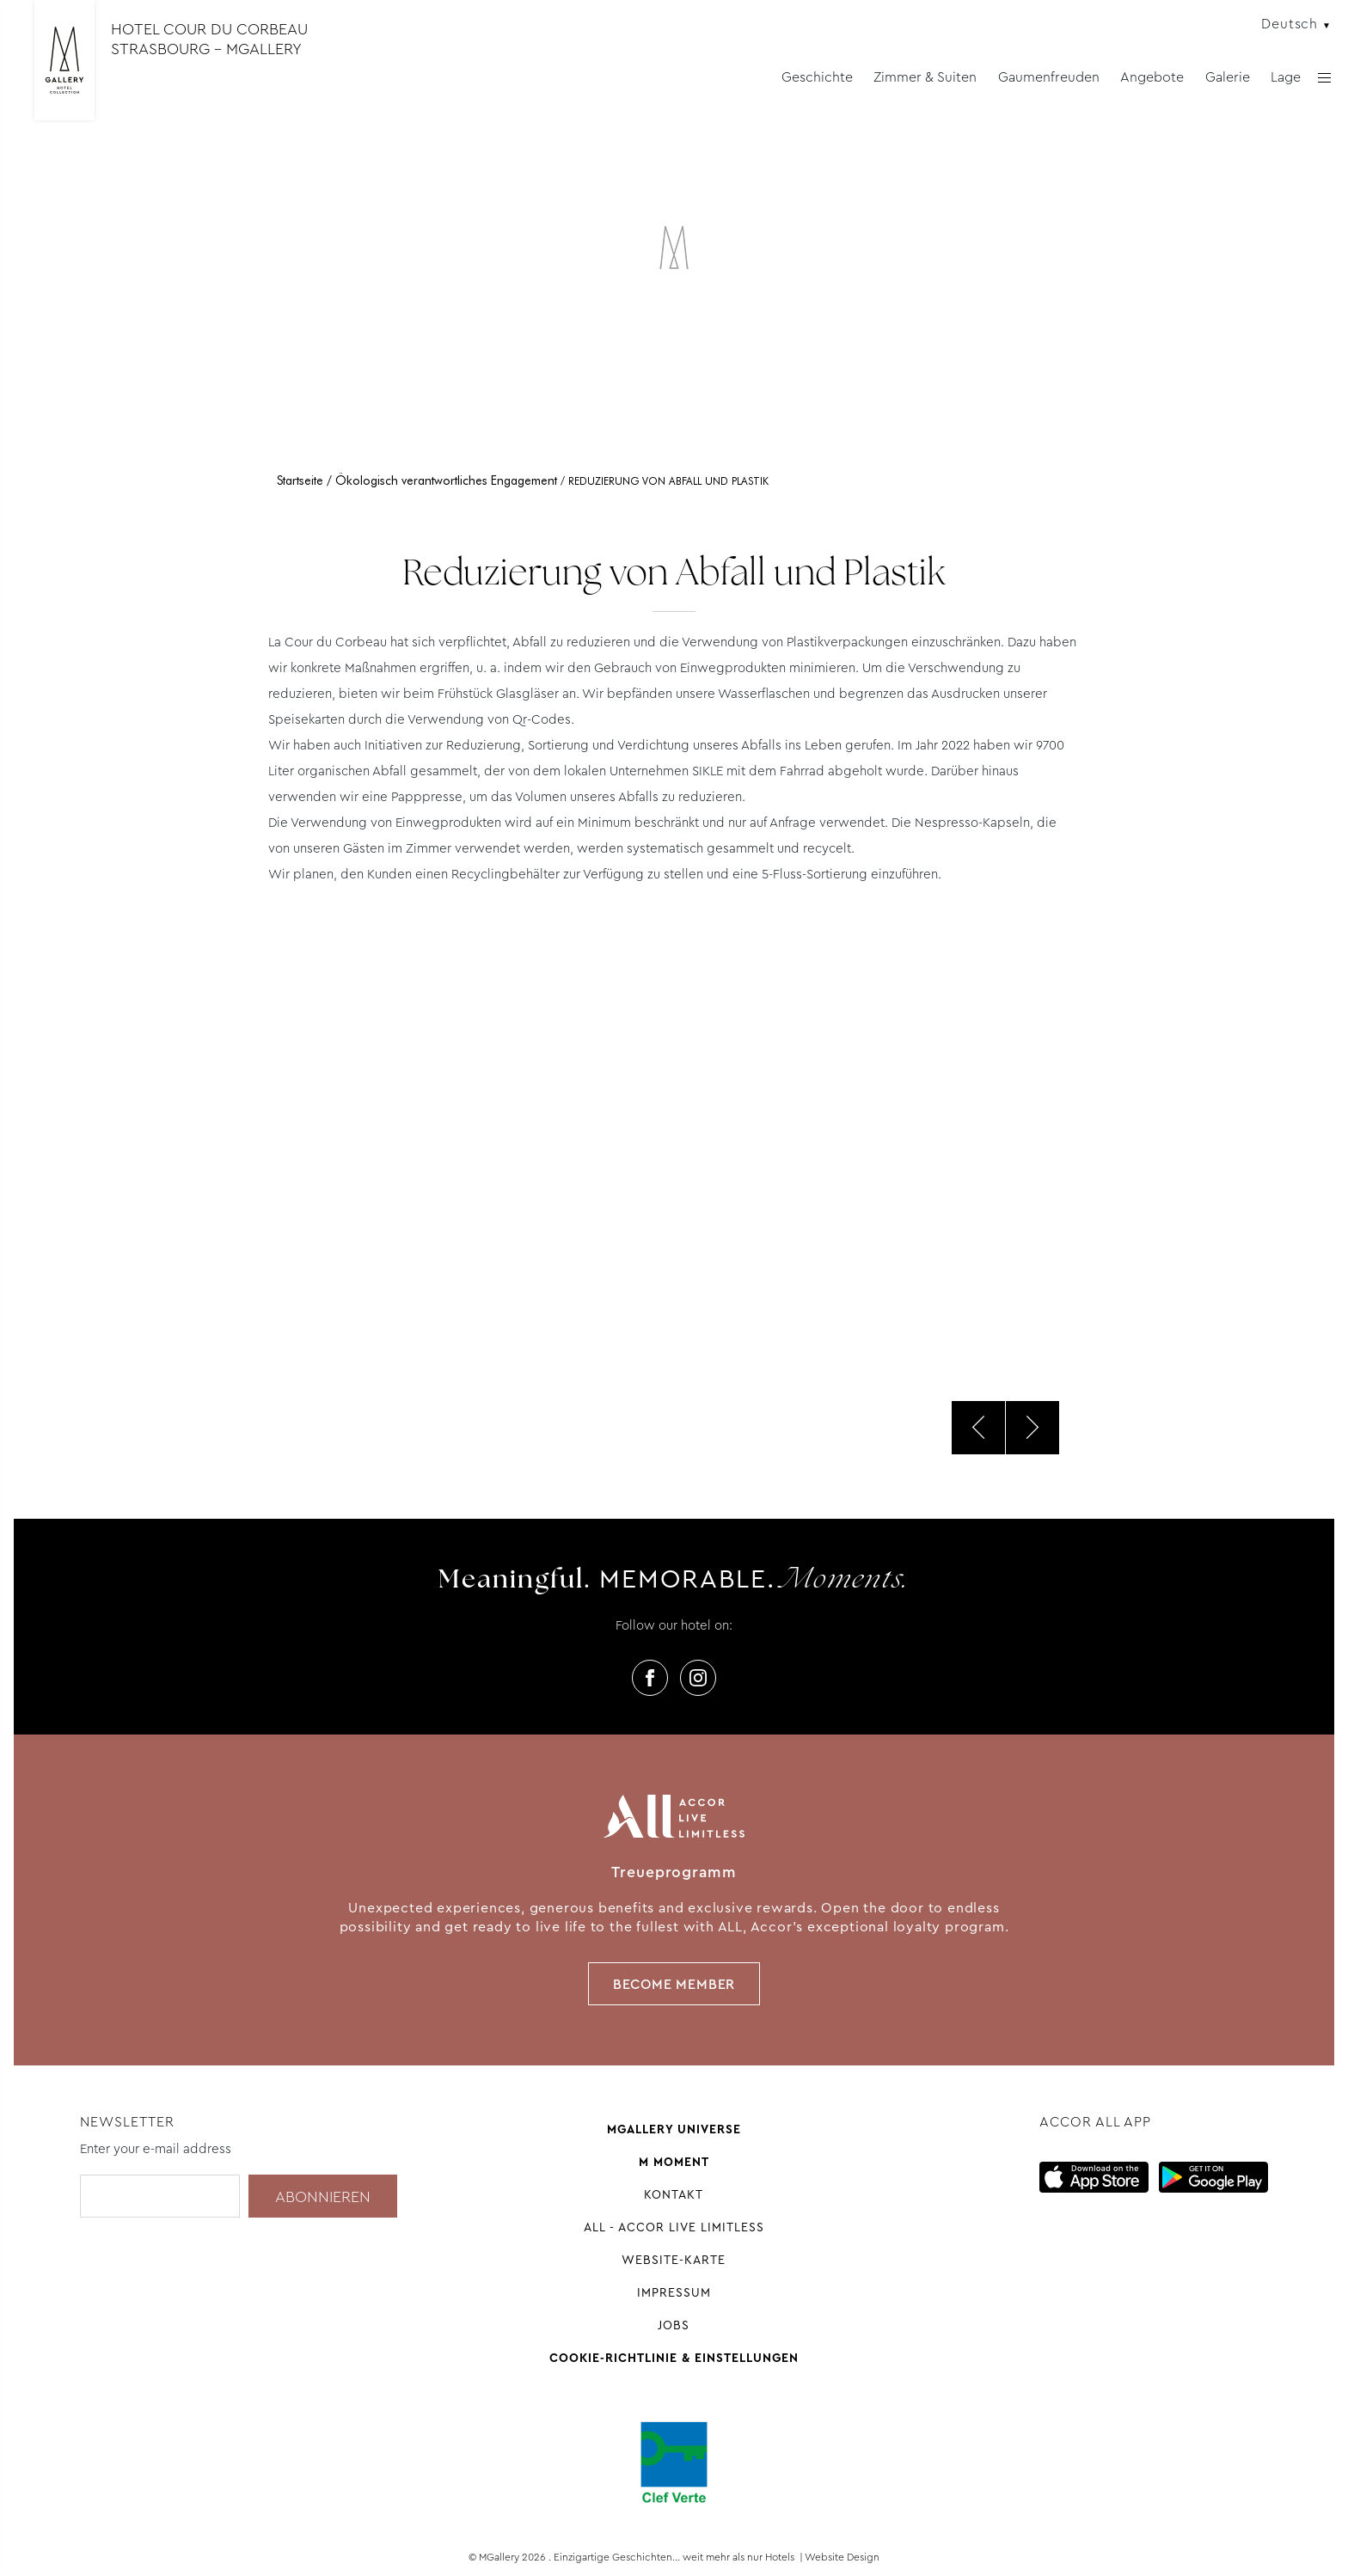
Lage (1286, 77)
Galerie (1227, 77)
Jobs (673, 2325)
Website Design (842, 2557)
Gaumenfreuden (1049, 77)
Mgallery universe (674, 2129)
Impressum (674, 2292)
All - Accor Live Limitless (674, 2227)
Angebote (1152, 77)
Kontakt (673, 2194)
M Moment (674, 2161)
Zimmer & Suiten (925, 77)
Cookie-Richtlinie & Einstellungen (674, 2357)
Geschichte (817, 77)
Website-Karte (674, 2259)
